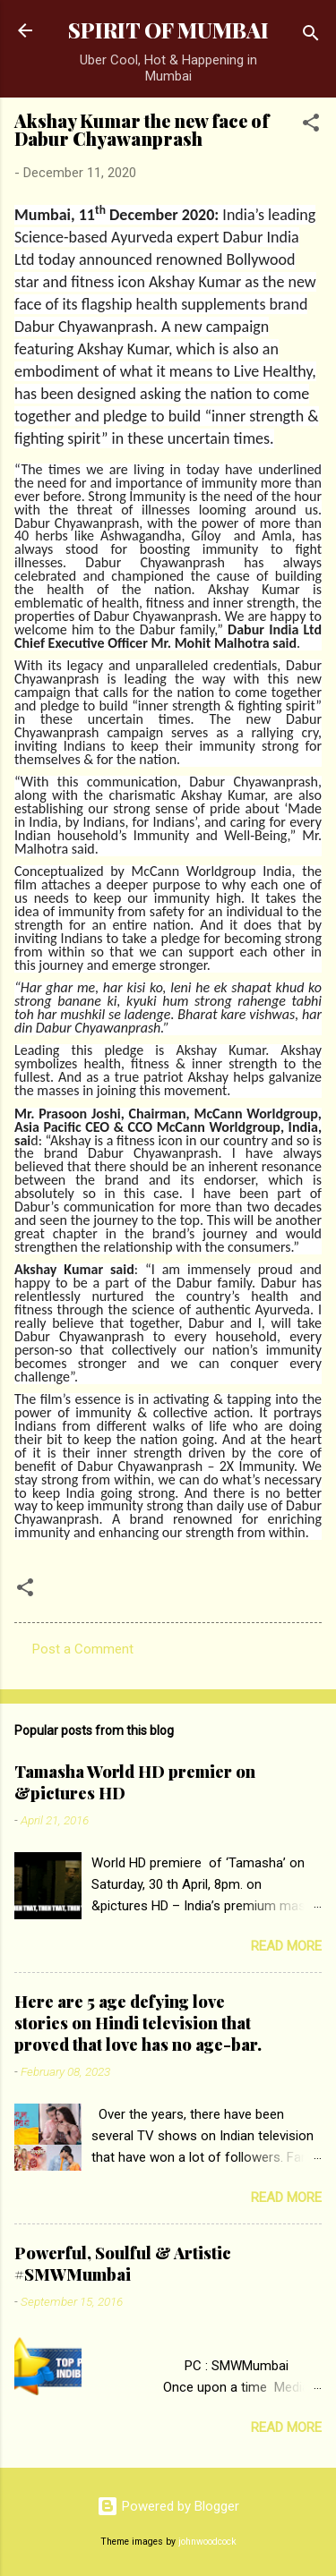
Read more (286, 1946)
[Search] (311, 36)
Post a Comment (83, 1649)
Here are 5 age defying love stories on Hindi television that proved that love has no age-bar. (138, 2023)
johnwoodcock (207, 2541)
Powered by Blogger (168, 2506)
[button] (311, 126)
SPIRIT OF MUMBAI (168, 30)
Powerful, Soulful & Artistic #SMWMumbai (122, 2263)
